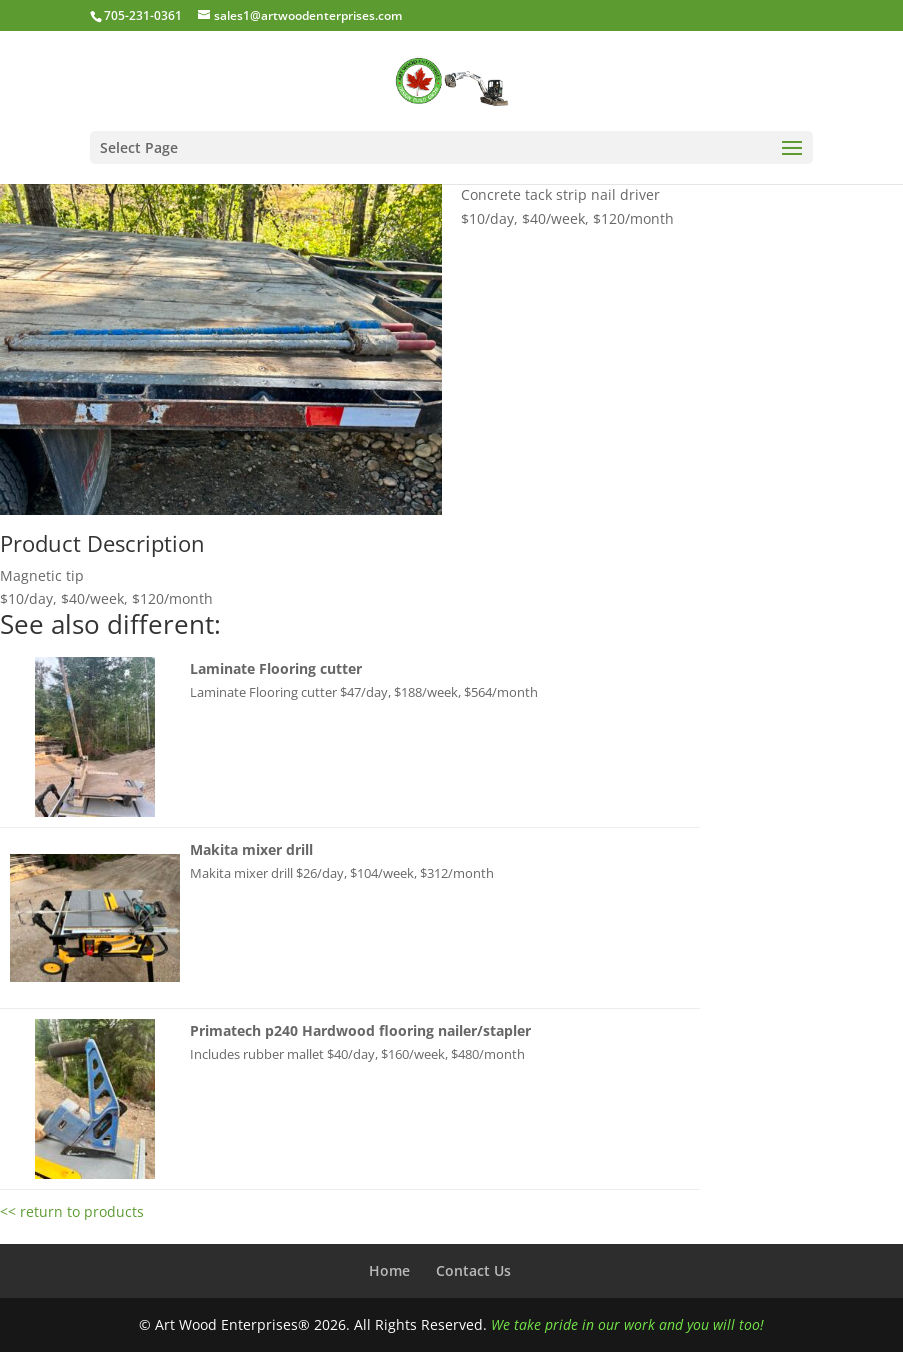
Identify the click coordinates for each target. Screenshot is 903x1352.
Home (389, 1270)
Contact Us (473, 1270)
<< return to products (72, 1211)
